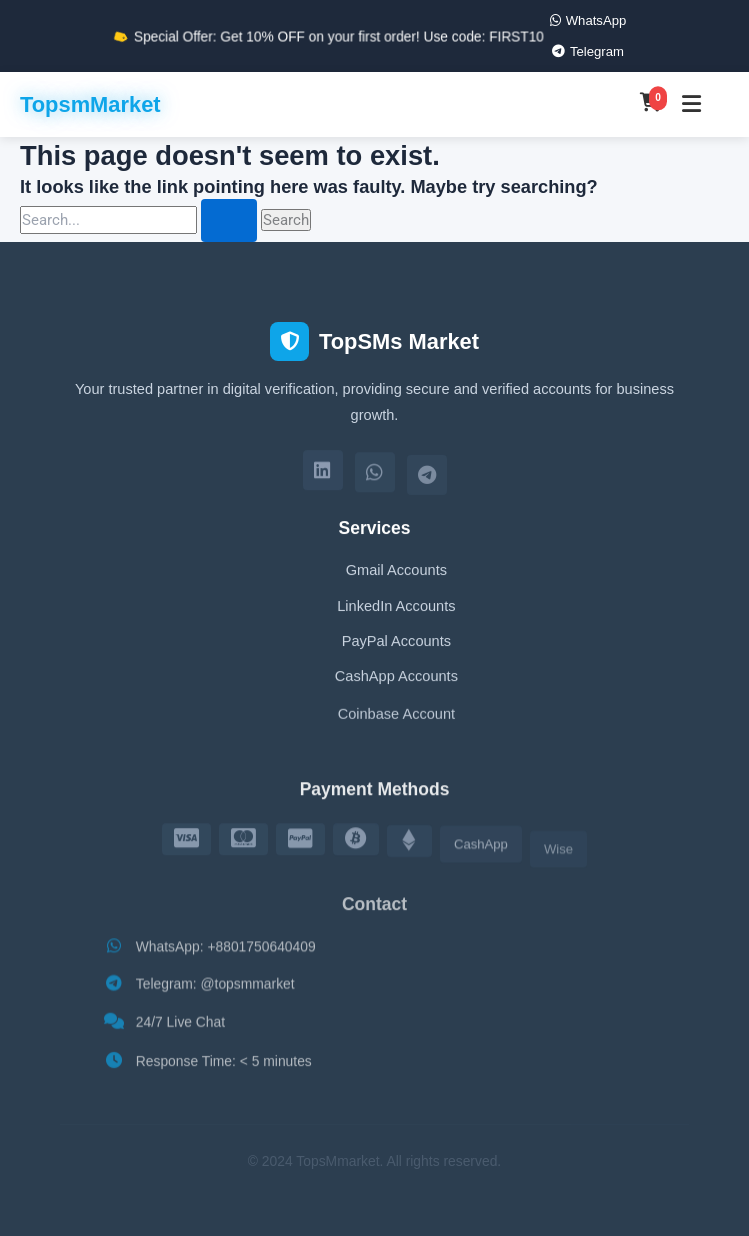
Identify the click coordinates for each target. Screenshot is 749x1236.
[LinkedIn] (323, 474)
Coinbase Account (397, 722)
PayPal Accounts (396, 644)
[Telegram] (427, 480)
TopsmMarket (90, 104)
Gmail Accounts (396, 572)
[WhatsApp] (375, 477)
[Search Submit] (229, 220)
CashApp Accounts (396, 682)
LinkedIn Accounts (396, 608)
